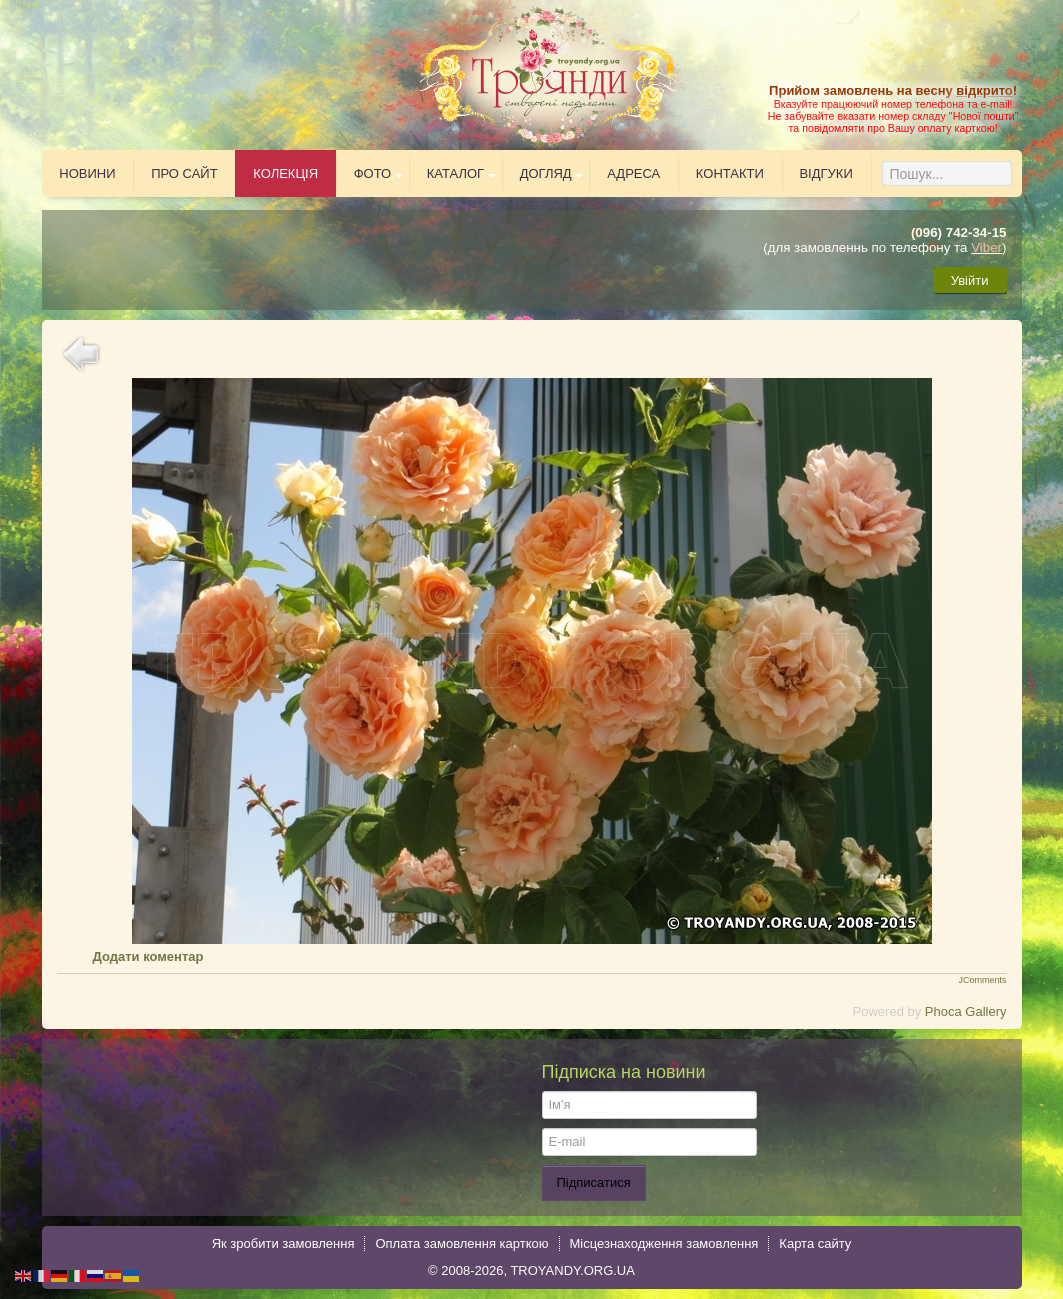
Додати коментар (148, 956)
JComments (982, 980)
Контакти (730, 173)
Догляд (546, 173)
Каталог (455, 173)
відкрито (984, 90)
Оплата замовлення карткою (461, 1243)
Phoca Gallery (966, 1011)
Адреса (633, 173)
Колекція (285, 173)
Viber (986, 247)
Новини (87, 173)
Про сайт (184, 173)
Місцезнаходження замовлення (664, 1243)
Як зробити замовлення (283, 1243)
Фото (372, 173)
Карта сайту (815, 1243)
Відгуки (825, 173)
